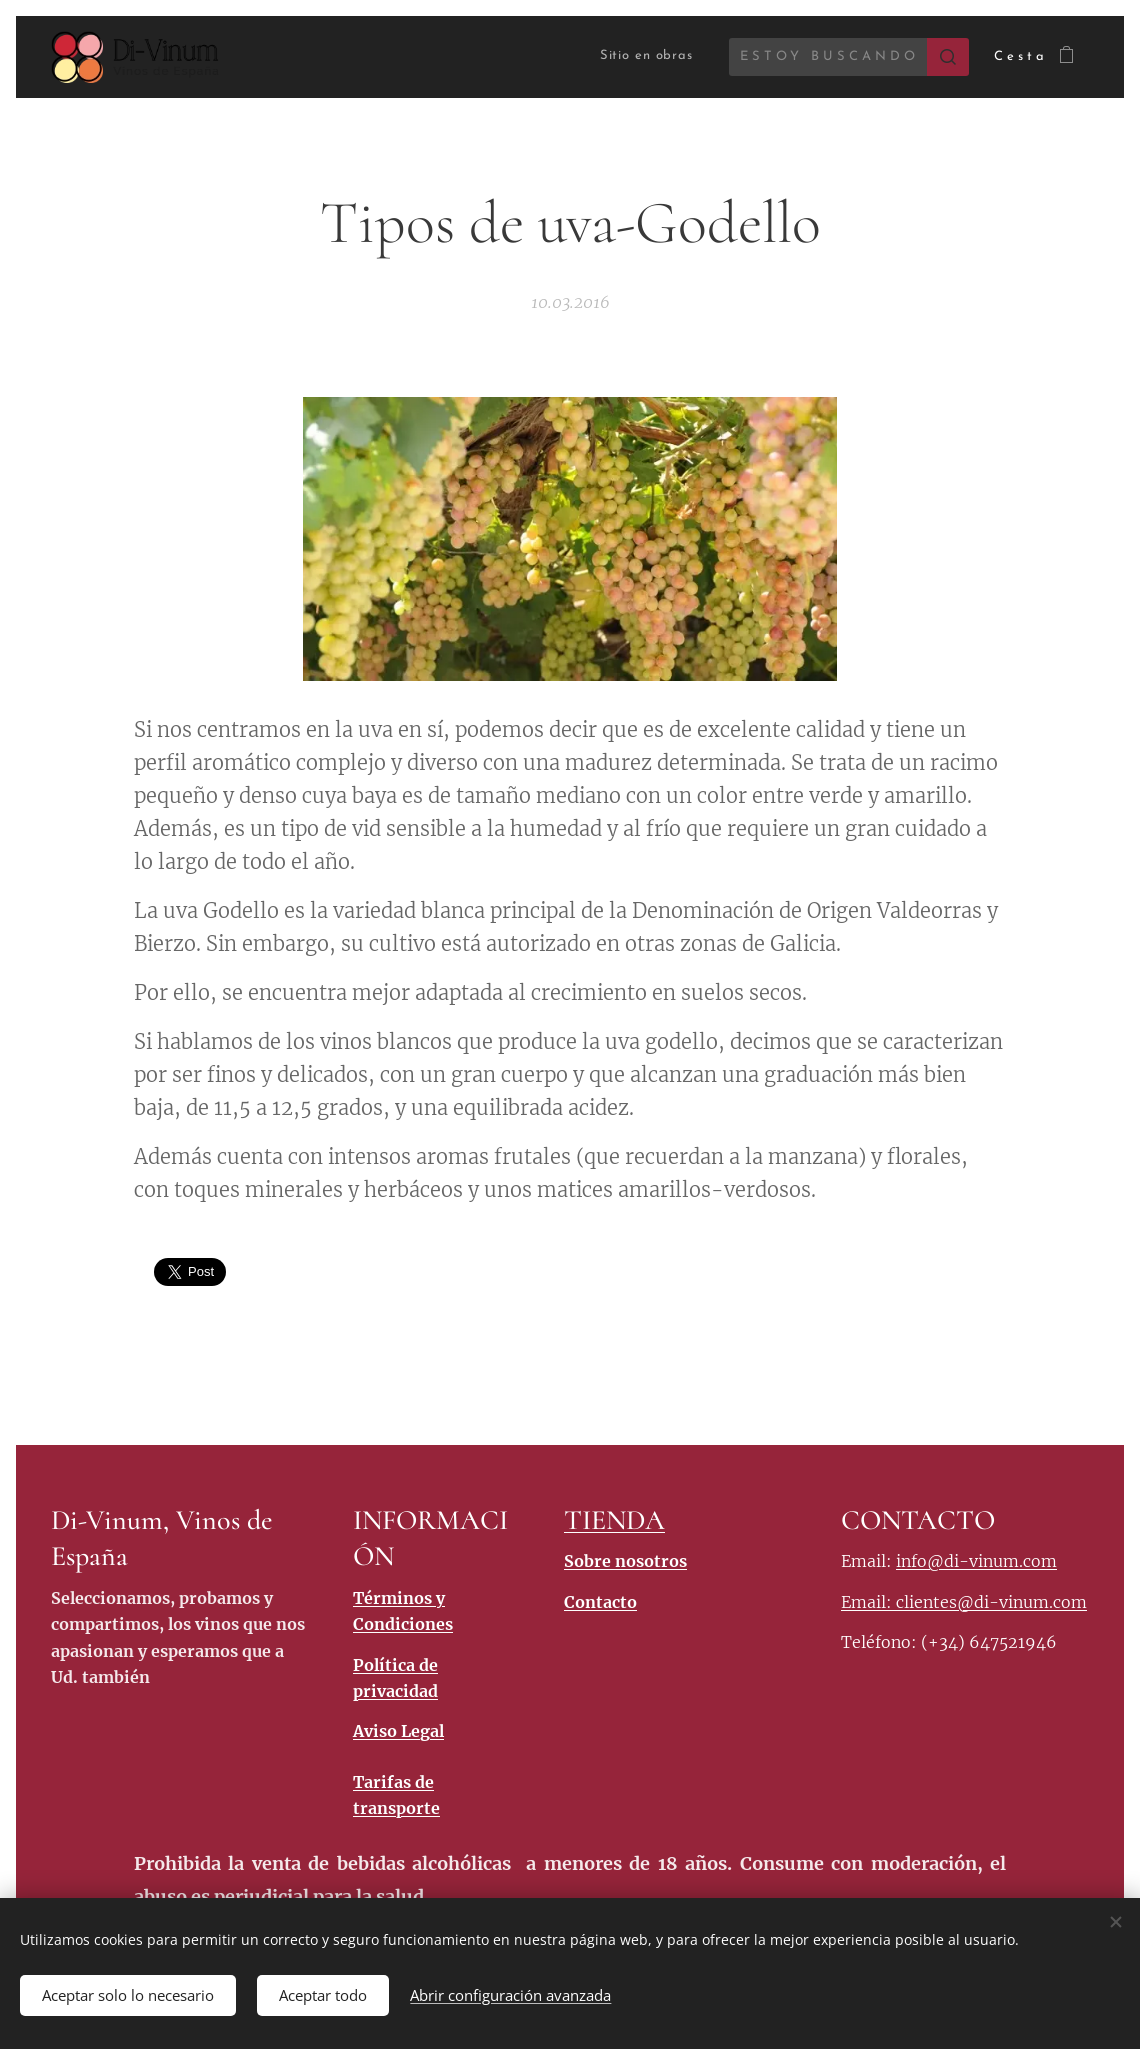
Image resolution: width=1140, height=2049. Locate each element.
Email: (868, 1602)
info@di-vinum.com (976, 1562)
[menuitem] (630, 56)
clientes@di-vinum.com (991, 1602)
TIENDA (614, 1520)
